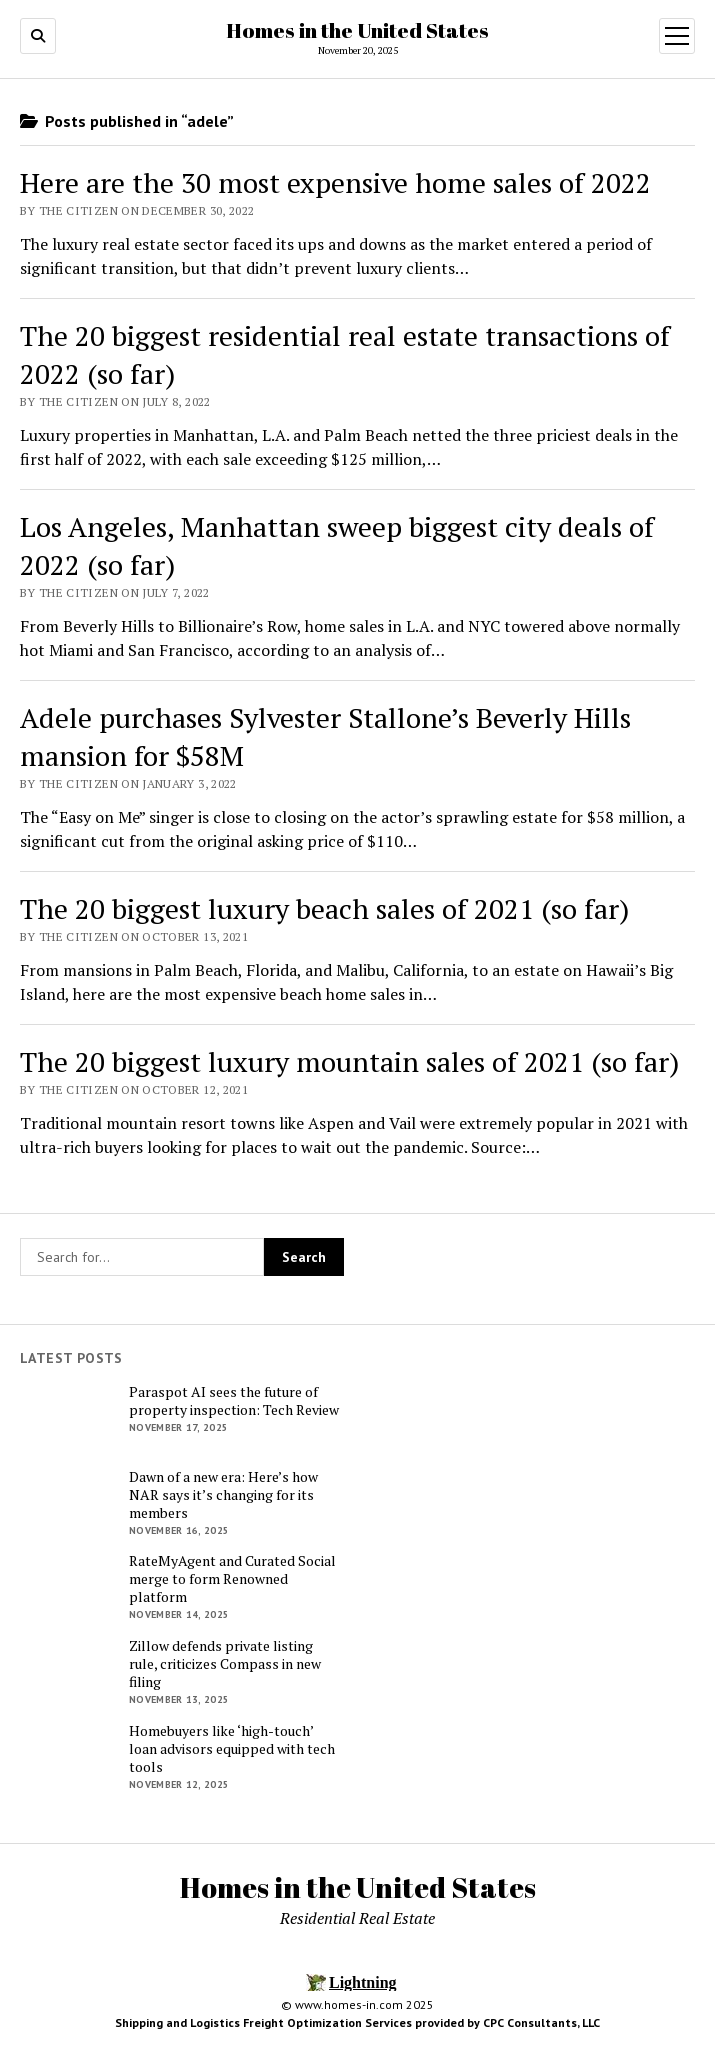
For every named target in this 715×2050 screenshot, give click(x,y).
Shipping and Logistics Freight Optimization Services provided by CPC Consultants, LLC (357, 2022)
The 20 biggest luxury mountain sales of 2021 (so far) (349, 1061)
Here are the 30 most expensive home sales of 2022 (335, 182)
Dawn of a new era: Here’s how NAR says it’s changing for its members (223, 1495)
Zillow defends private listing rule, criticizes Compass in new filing (225, 1664)
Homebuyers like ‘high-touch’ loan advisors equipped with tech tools (232, 1749)
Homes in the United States (357, 30)
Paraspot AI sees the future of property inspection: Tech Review (234, 1401)
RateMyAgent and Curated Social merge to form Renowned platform (232, 1579)
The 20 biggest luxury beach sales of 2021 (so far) (324, 908)
